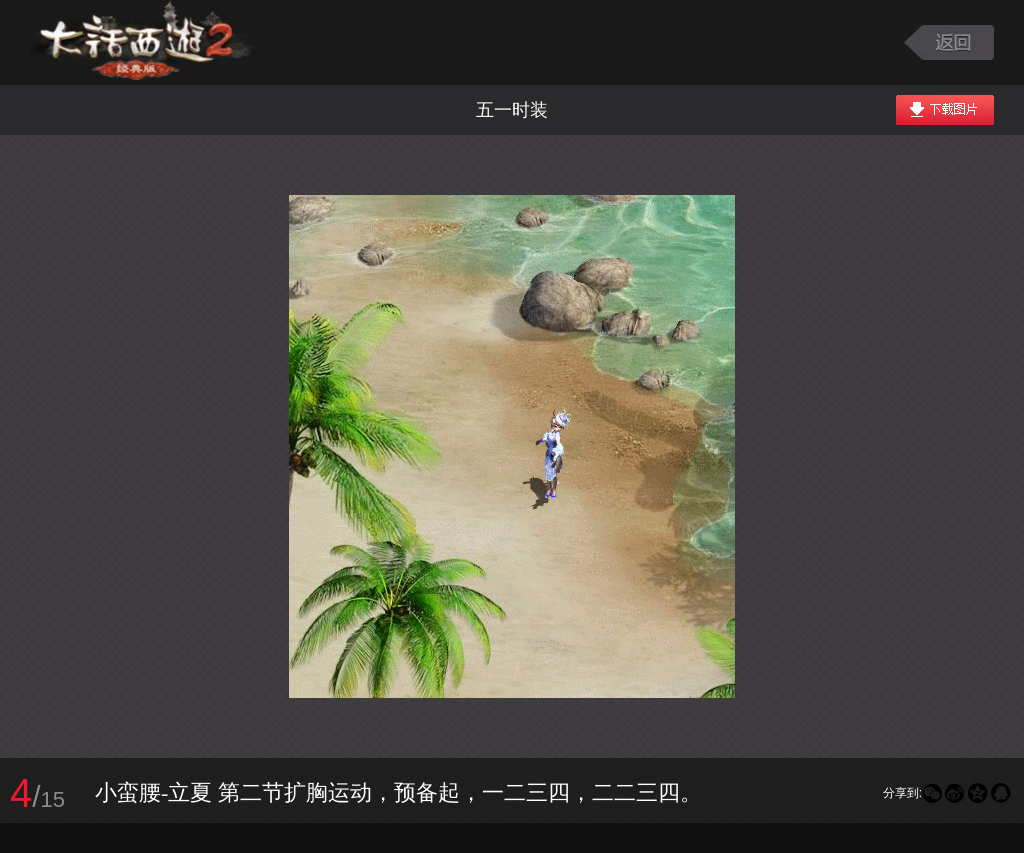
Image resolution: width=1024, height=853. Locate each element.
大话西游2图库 (142, 42)
